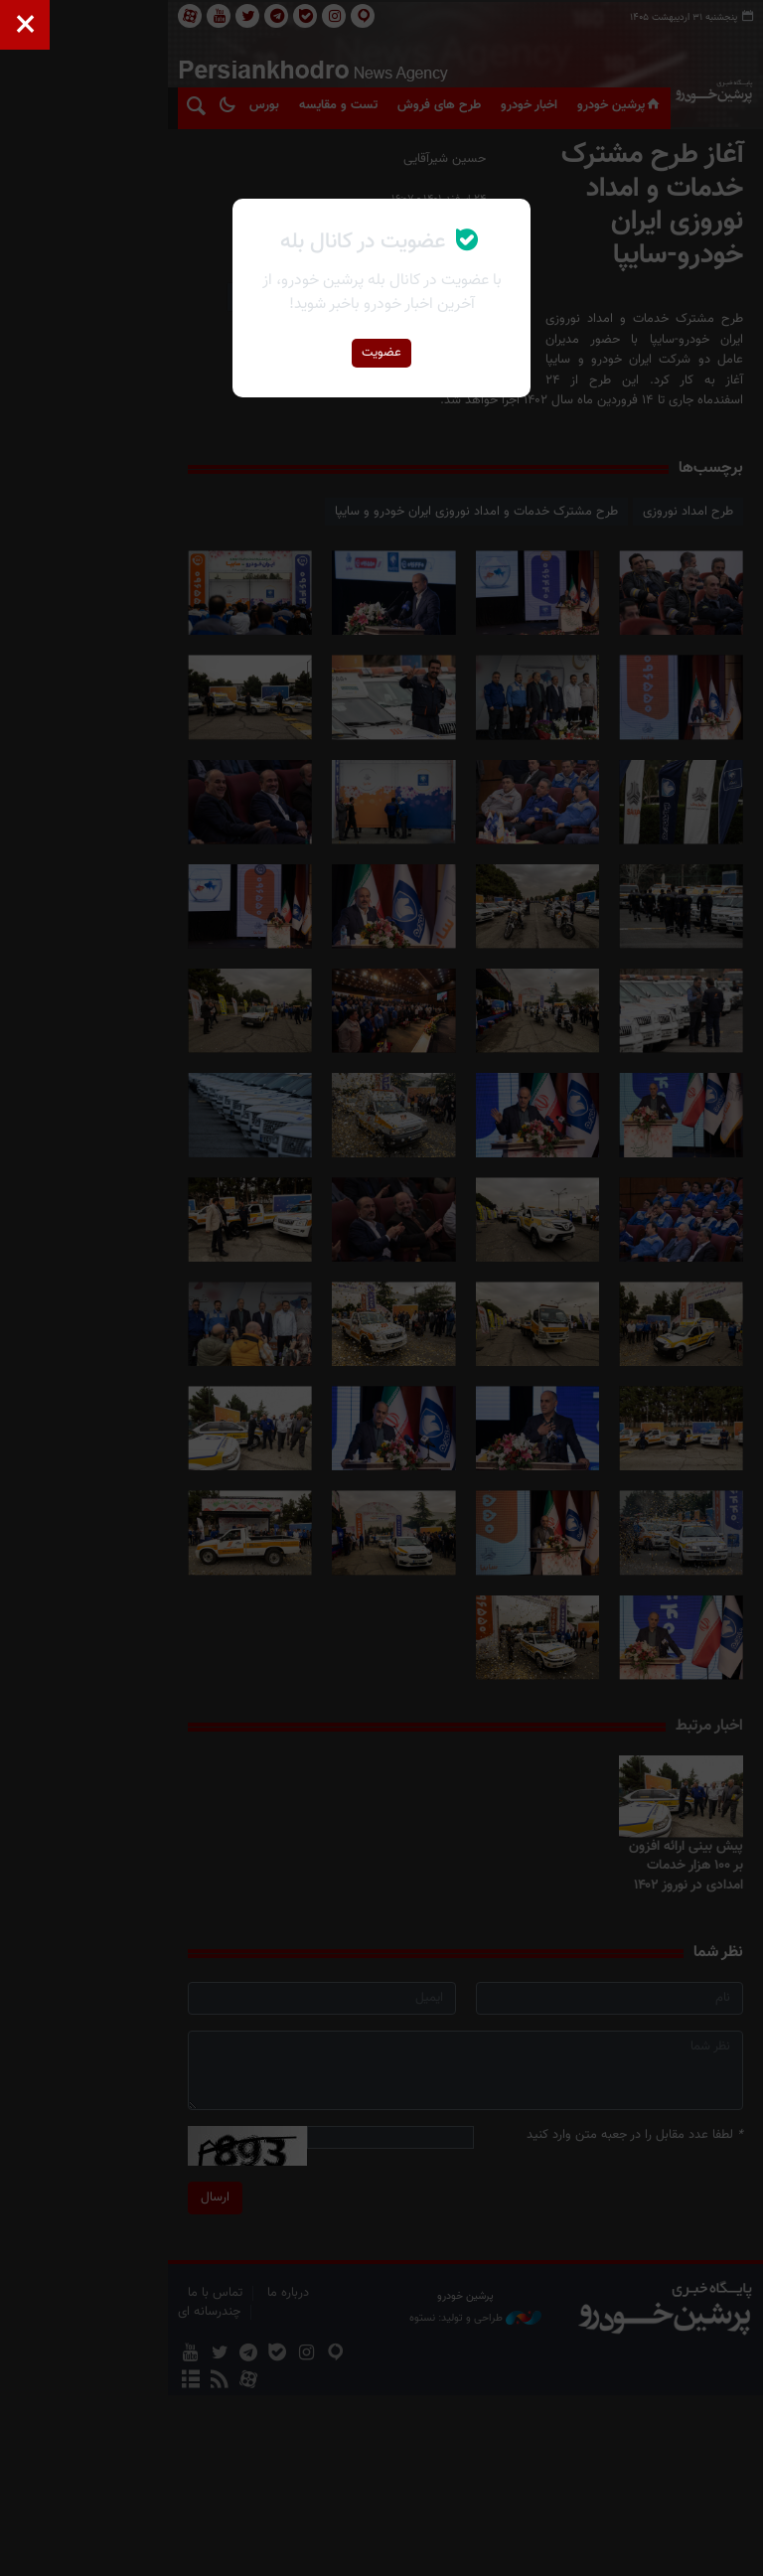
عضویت (381, 353)
